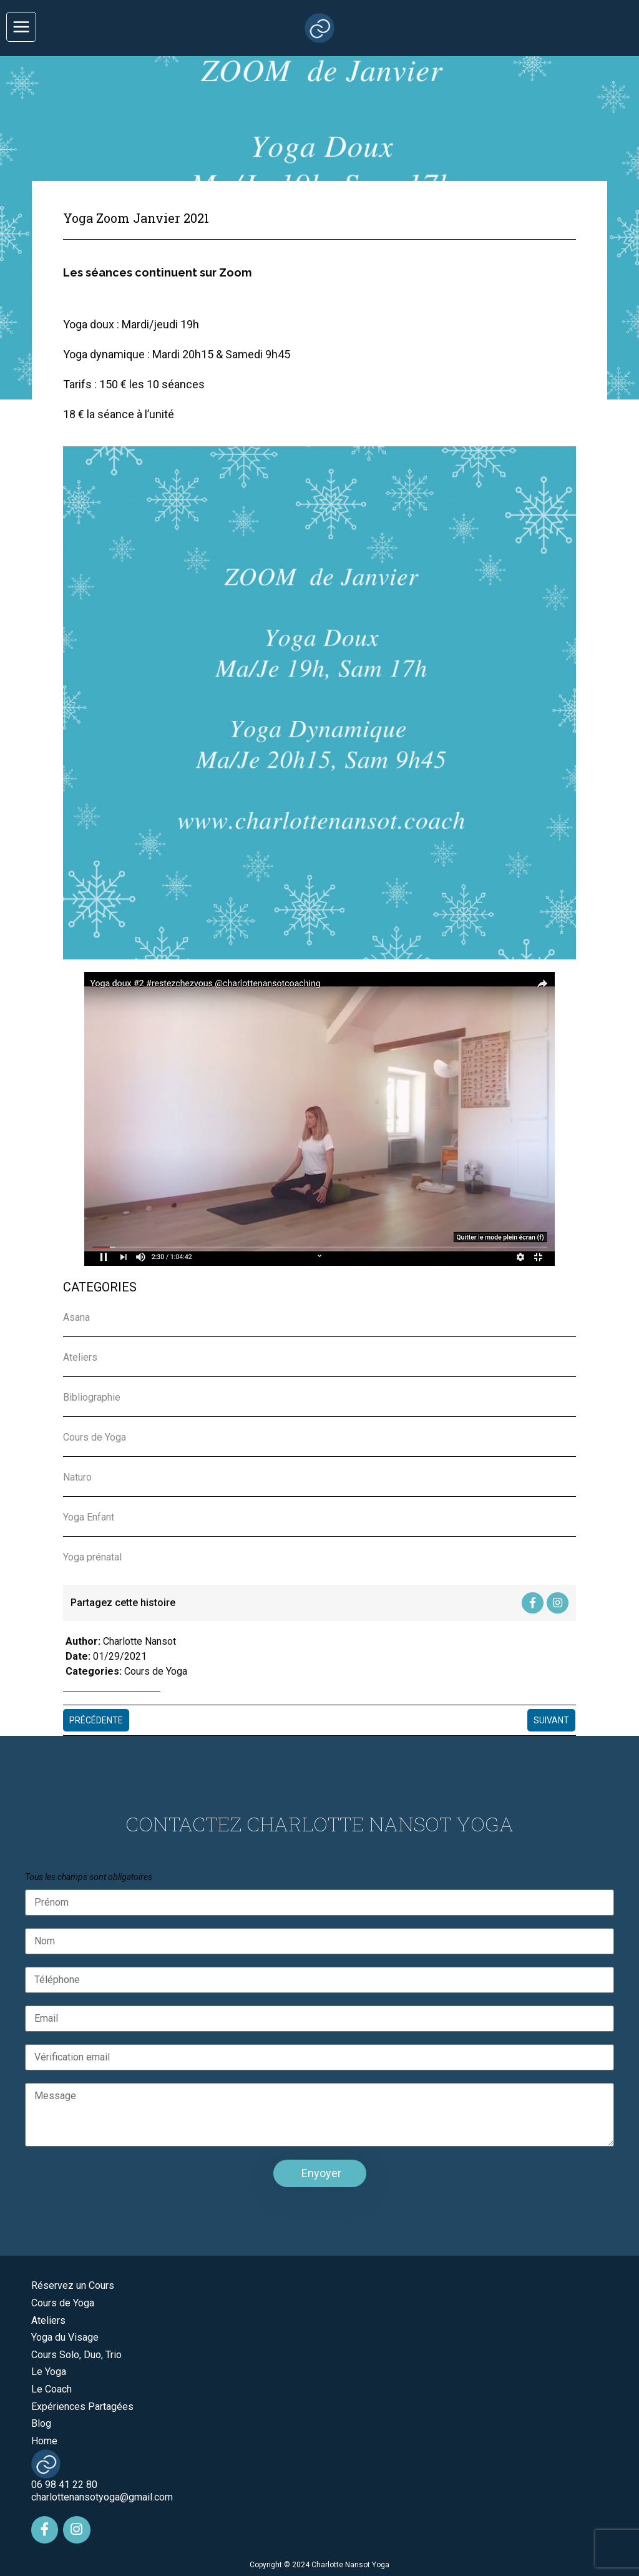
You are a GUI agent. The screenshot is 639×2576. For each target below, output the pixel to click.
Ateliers (48, 2318)
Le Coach (51, 2387)
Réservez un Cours (72, 2284)
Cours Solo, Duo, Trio (76, 2353)
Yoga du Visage (65, 2335)
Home (44, 2439)
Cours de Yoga (155, 1670)
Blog (41, 2421)
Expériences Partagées (82, 2405)
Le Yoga (48, 2370)
